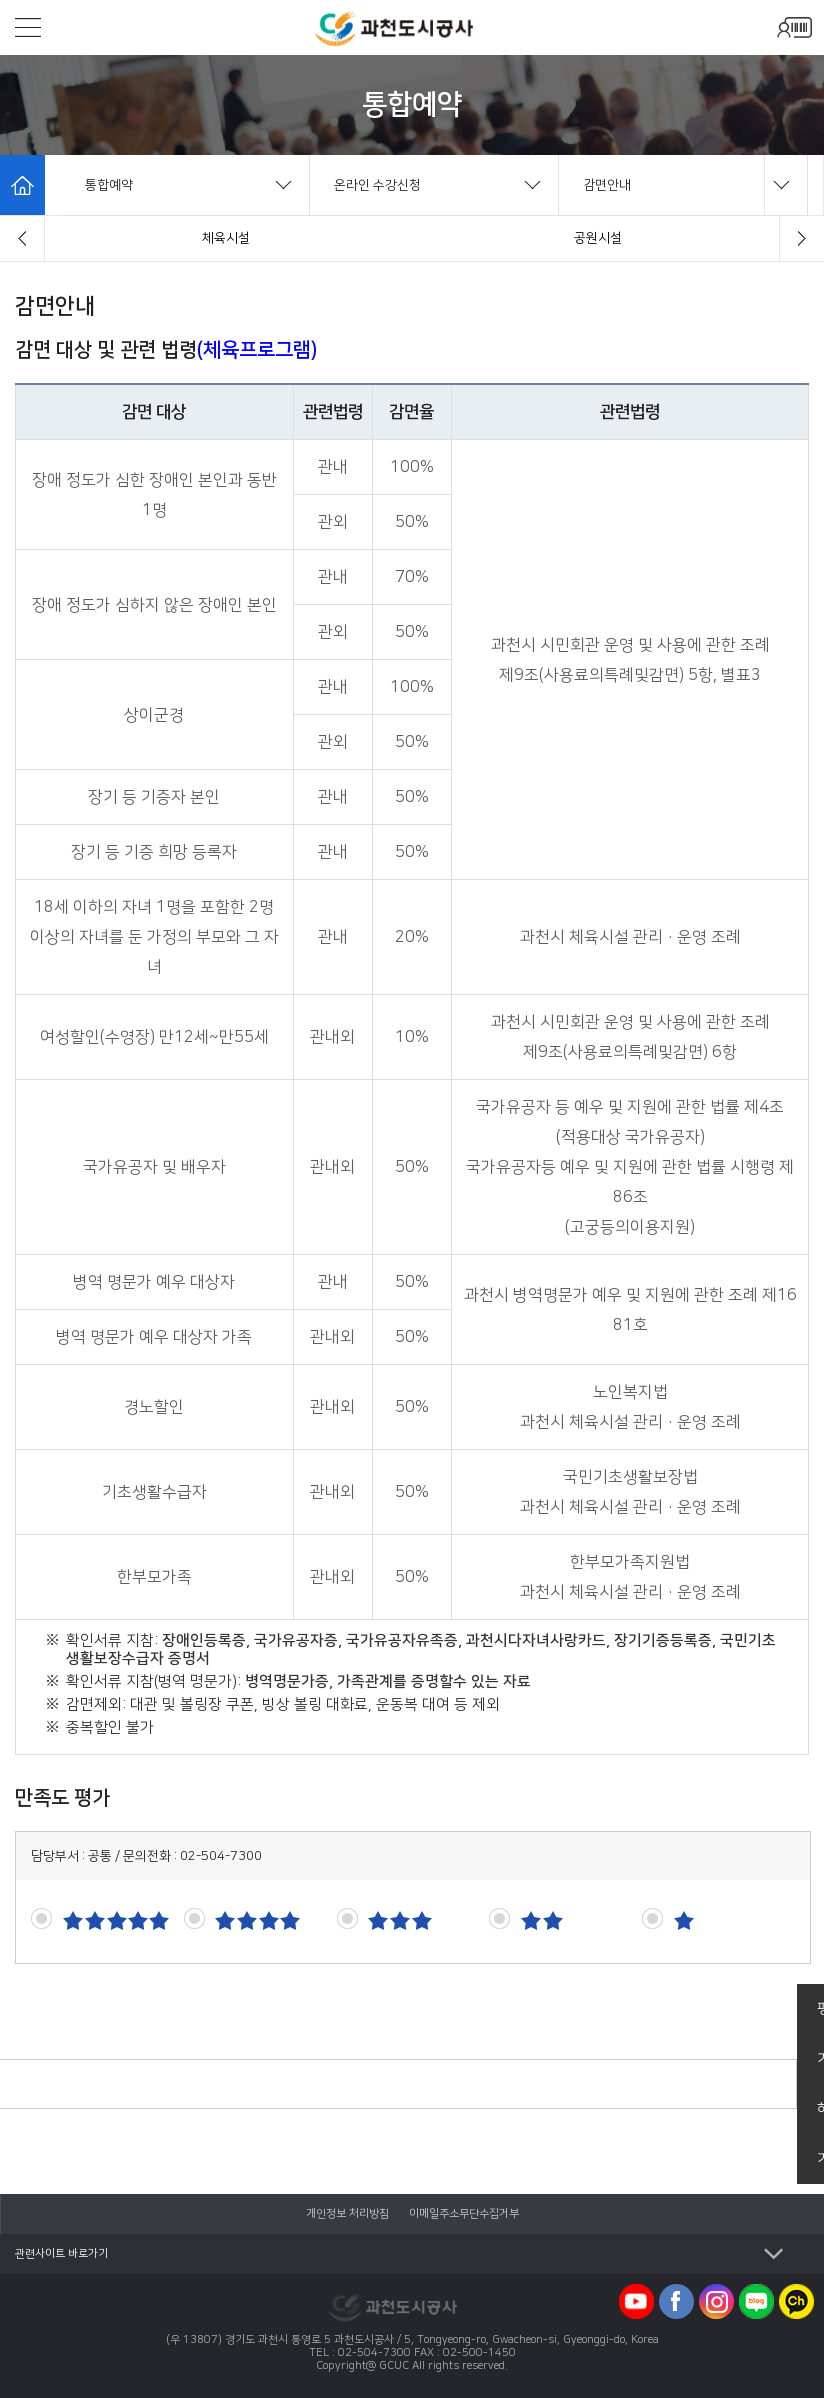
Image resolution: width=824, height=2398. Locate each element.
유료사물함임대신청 (598, 238)
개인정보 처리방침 (347, 2214)
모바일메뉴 (28, 27)
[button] (22, 238)
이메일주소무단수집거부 (464, 2214)
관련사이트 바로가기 (61, 2254)
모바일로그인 (794, 27)
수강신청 (226, 238)
